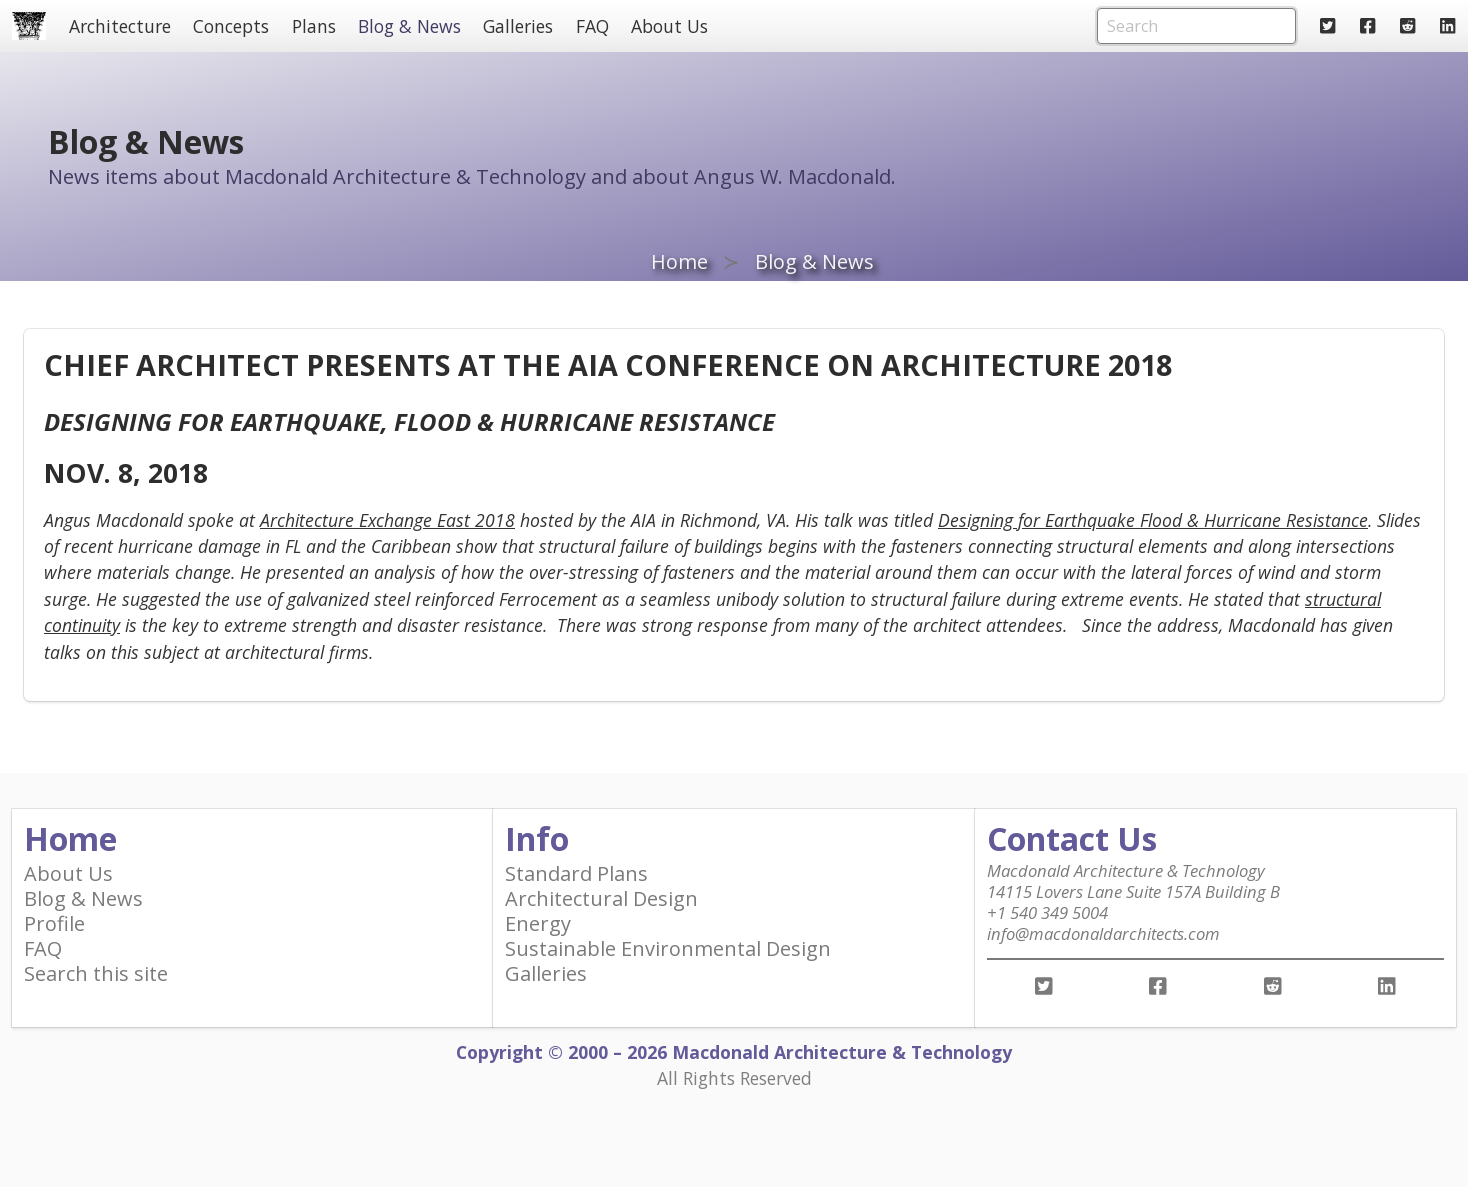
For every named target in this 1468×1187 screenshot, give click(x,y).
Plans (314, 26)
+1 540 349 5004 (1047, 912)
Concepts (231, 26)
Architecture (120, 26)
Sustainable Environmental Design (668, 948)
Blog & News (409, 26)
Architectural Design (601, 898)
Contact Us (1072, 838)
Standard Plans (576, 873)
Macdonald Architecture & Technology (1126, 870)
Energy (538, 923)
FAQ (592, 26)
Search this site (96, 973)
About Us (669, 26)
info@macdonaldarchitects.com (1103, 933)
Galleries (518, 26)
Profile (54, 923)
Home (679, 261)
